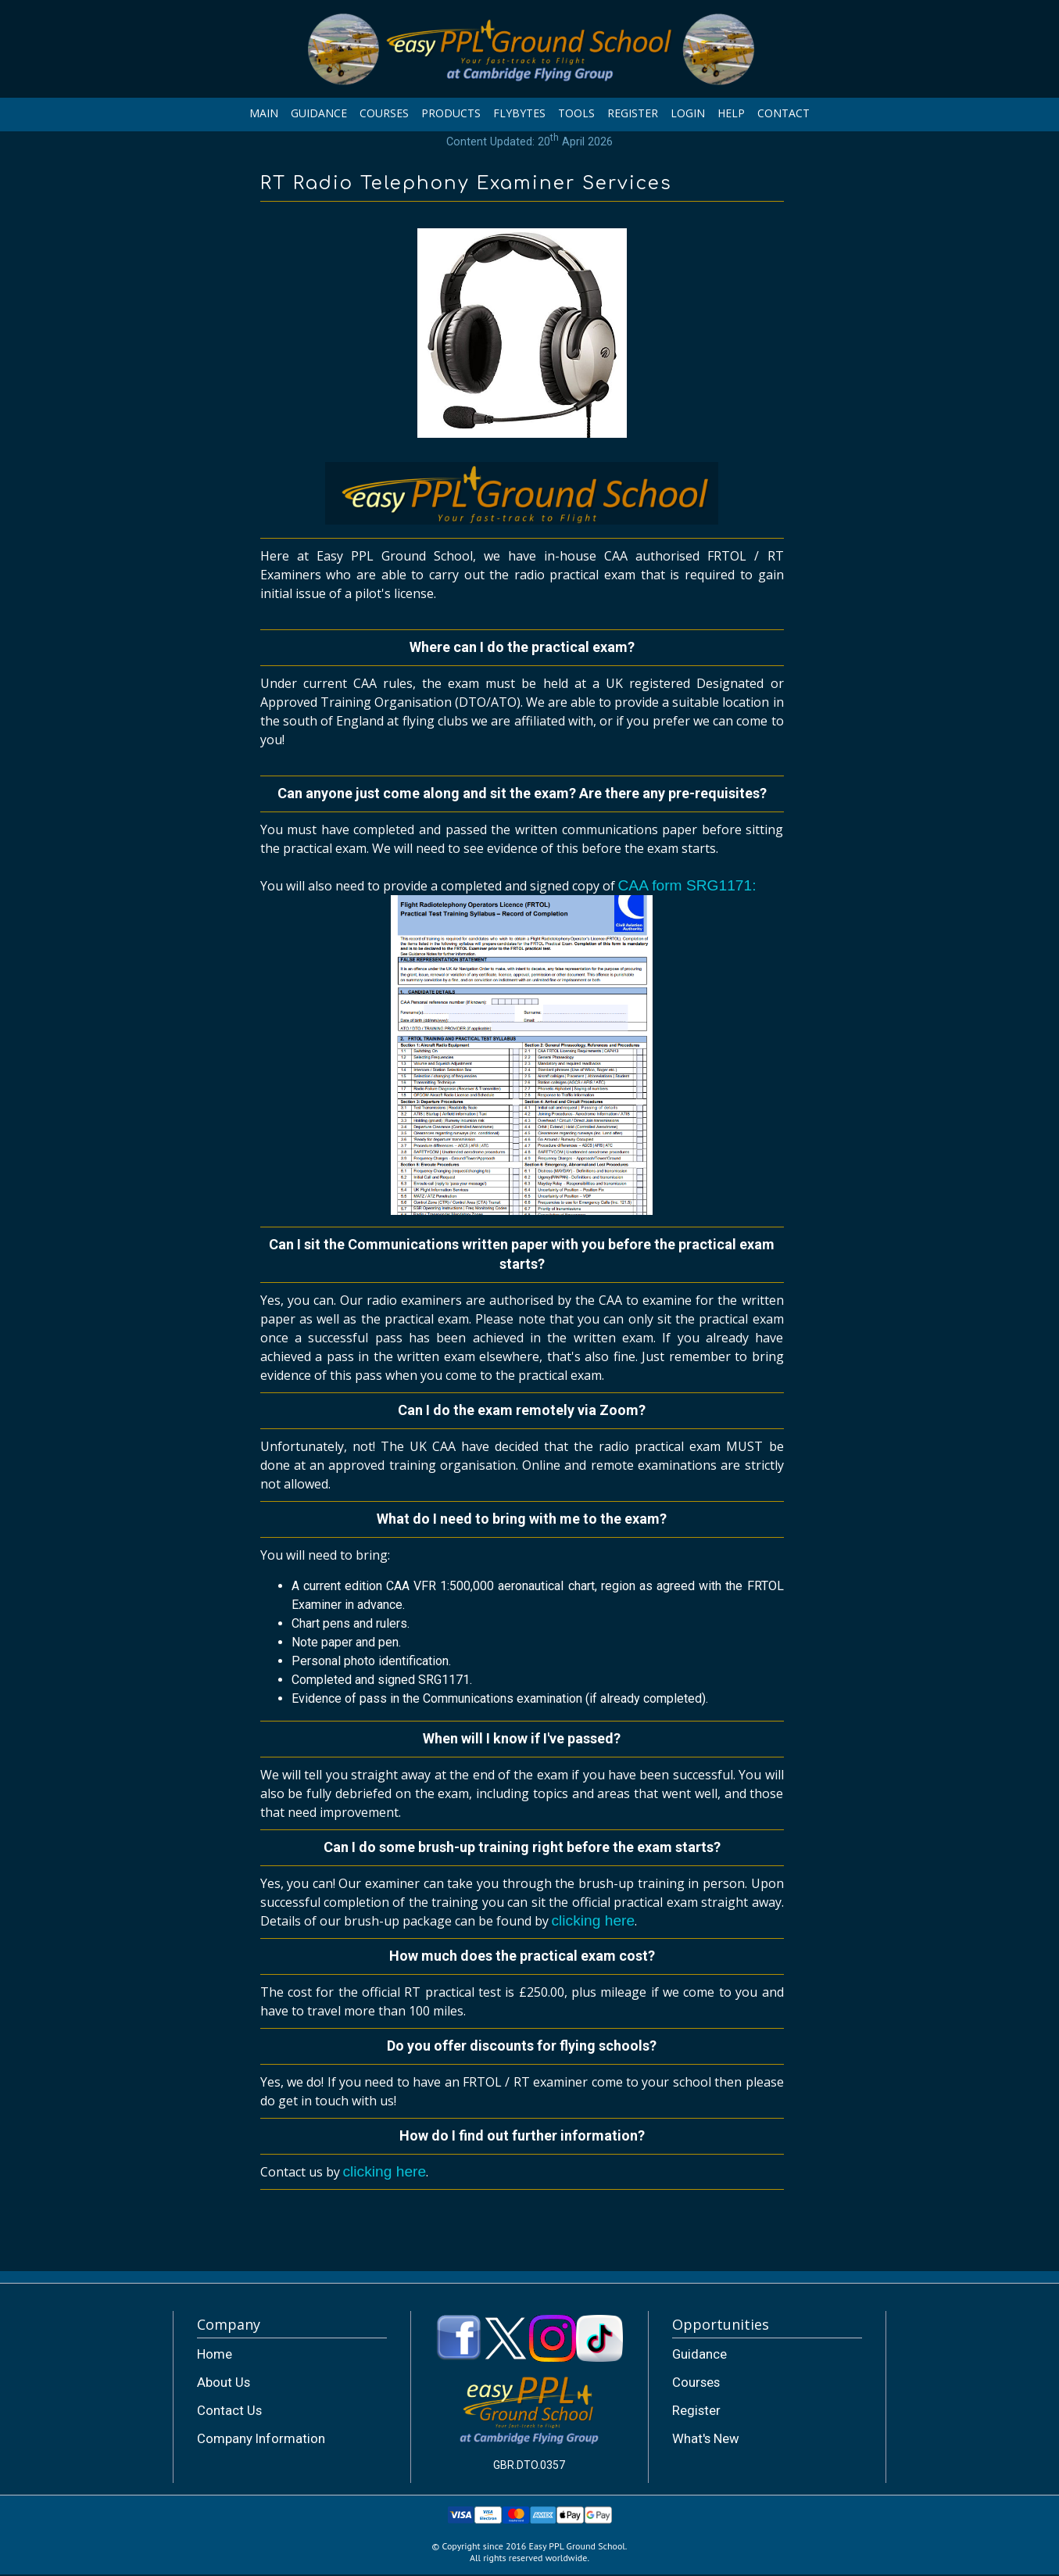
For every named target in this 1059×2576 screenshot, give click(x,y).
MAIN (263, 113)
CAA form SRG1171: (522, 1048)
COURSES (384, 113)
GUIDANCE (319, 113)
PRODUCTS (451, 113)
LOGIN (688, 113)
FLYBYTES (519, 113)
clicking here (593, 1920)
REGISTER (632, 113)
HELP (731, 113)
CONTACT (783, 113)
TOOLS (576, 113)
